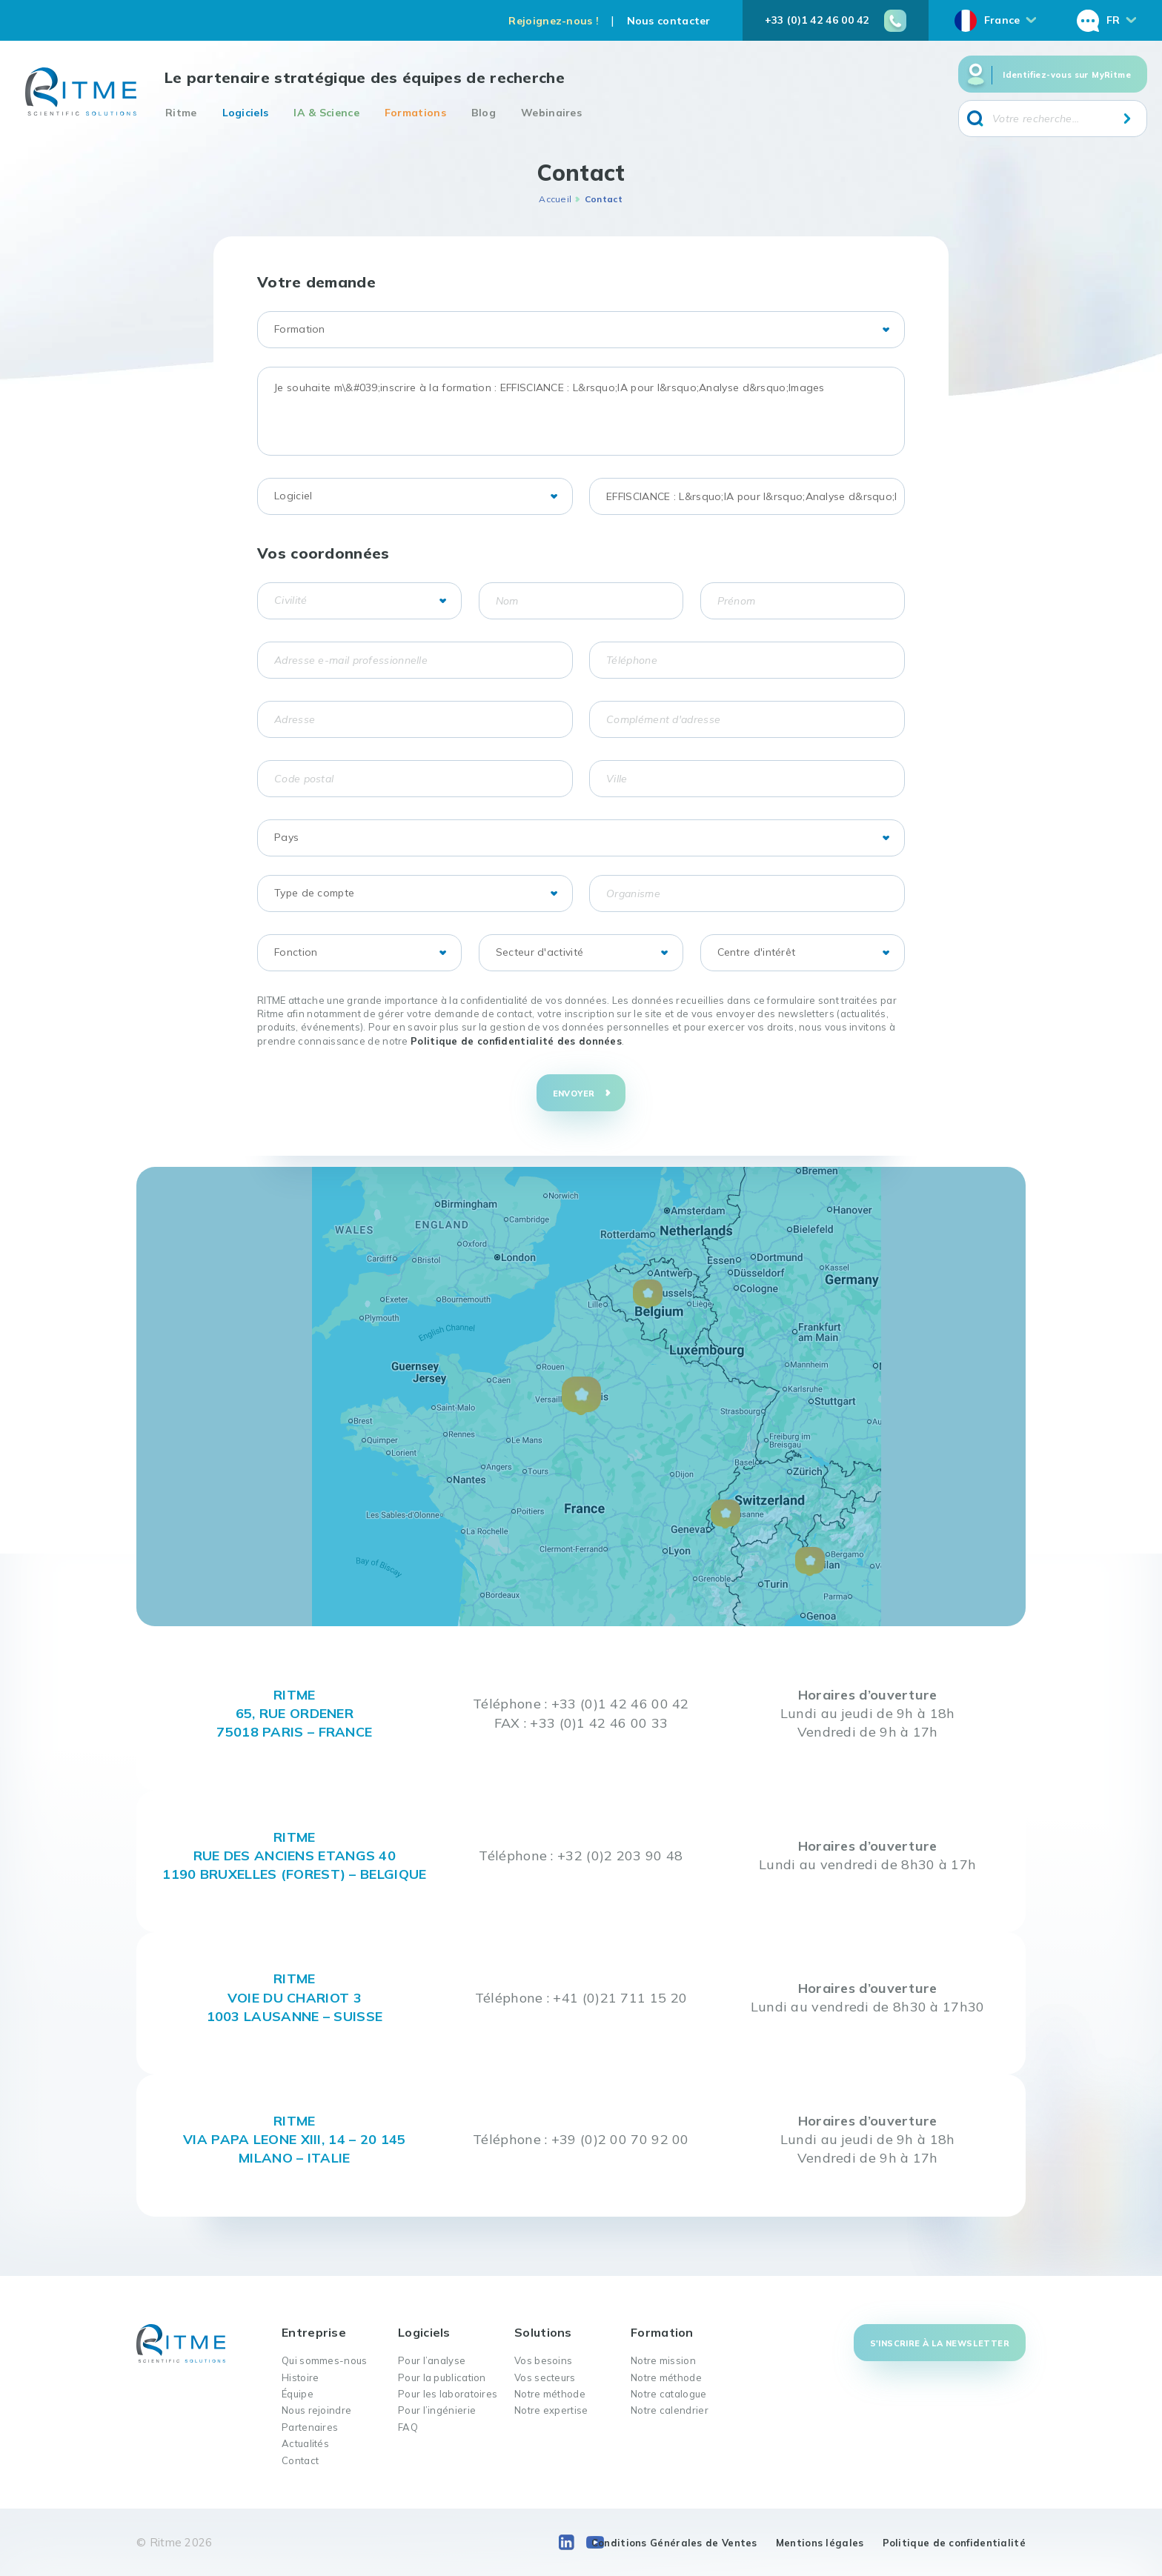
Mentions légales (820, 2543)
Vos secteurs (545, 2377)
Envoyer (574, 1093)
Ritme (181, 112)
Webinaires (551, 112)
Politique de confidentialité (954, 2543)
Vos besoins (543, 2360)
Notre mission (663, 2360)
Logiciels (245, 112)
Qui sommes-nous (325, 2360)
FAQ (408, 2427)
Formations (415, 112)
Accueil (555, 198)
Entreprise (314, 2332)
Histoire (300, 2377)
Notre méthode (549, 2394)
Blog (483, 112)
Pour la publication (442, 2377)
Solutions (543, 2332)
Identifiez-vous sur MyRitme (1067, 75)
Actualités (305, 2443)
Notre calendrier (669, 2410)
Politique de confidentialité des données (516, 1041)
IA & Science (326, 112)
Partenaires (310, 2427)
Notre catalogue (669, 2394)
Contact (300, 2460)
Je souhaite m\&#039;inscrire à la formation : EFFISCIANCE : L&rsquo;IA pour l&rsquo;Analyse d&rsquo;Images (581, 411)
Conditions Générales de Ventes (674, 2543)
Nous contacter (669, 20)
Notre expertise (551, 2410)
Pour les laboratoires (447, 2394)
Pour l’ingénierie (437, 2410)
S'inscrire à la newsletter (939, 2343)
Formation (662, 2332)
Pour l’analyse (431, 2360)
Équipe (297, 2394)
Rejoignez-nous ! (553, 20)
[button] (581, 1396)
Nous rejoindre (316, 2410)
